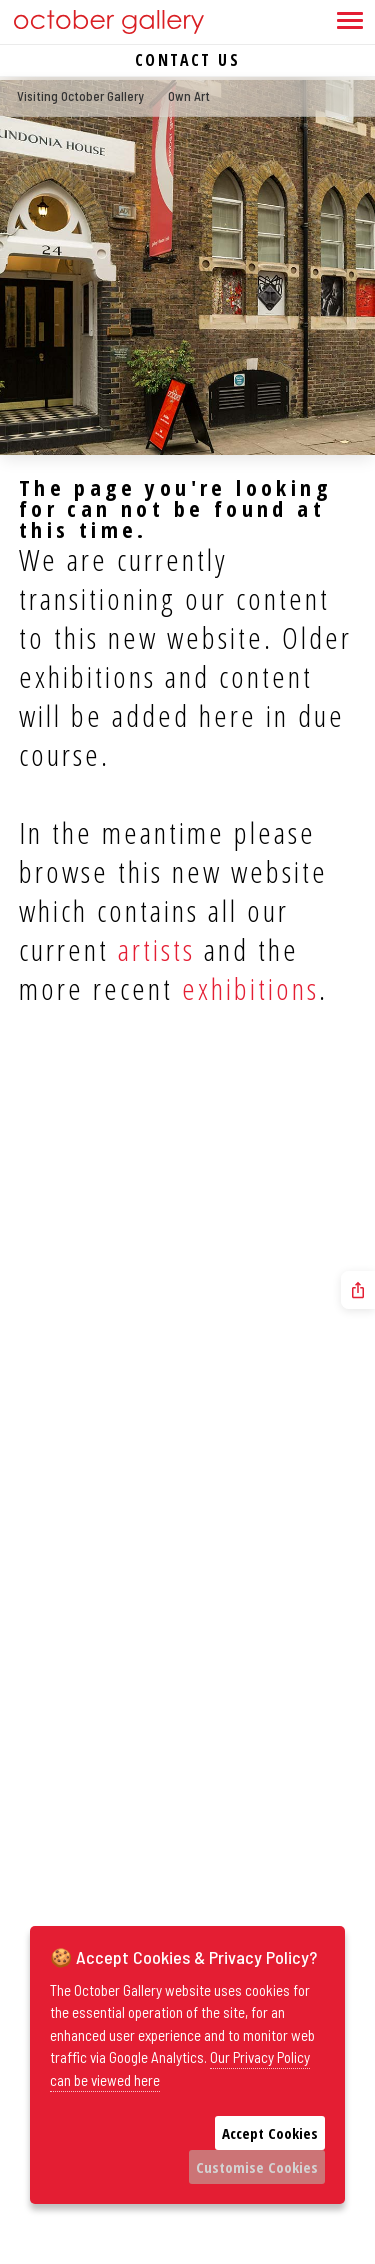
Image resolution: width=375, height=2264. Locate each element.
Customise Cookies (257, 2167)
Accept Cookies (270, 2133)
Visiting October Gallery (80, 96)
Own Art (189, 96)
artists (156, 949)
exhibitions (250, 988)
